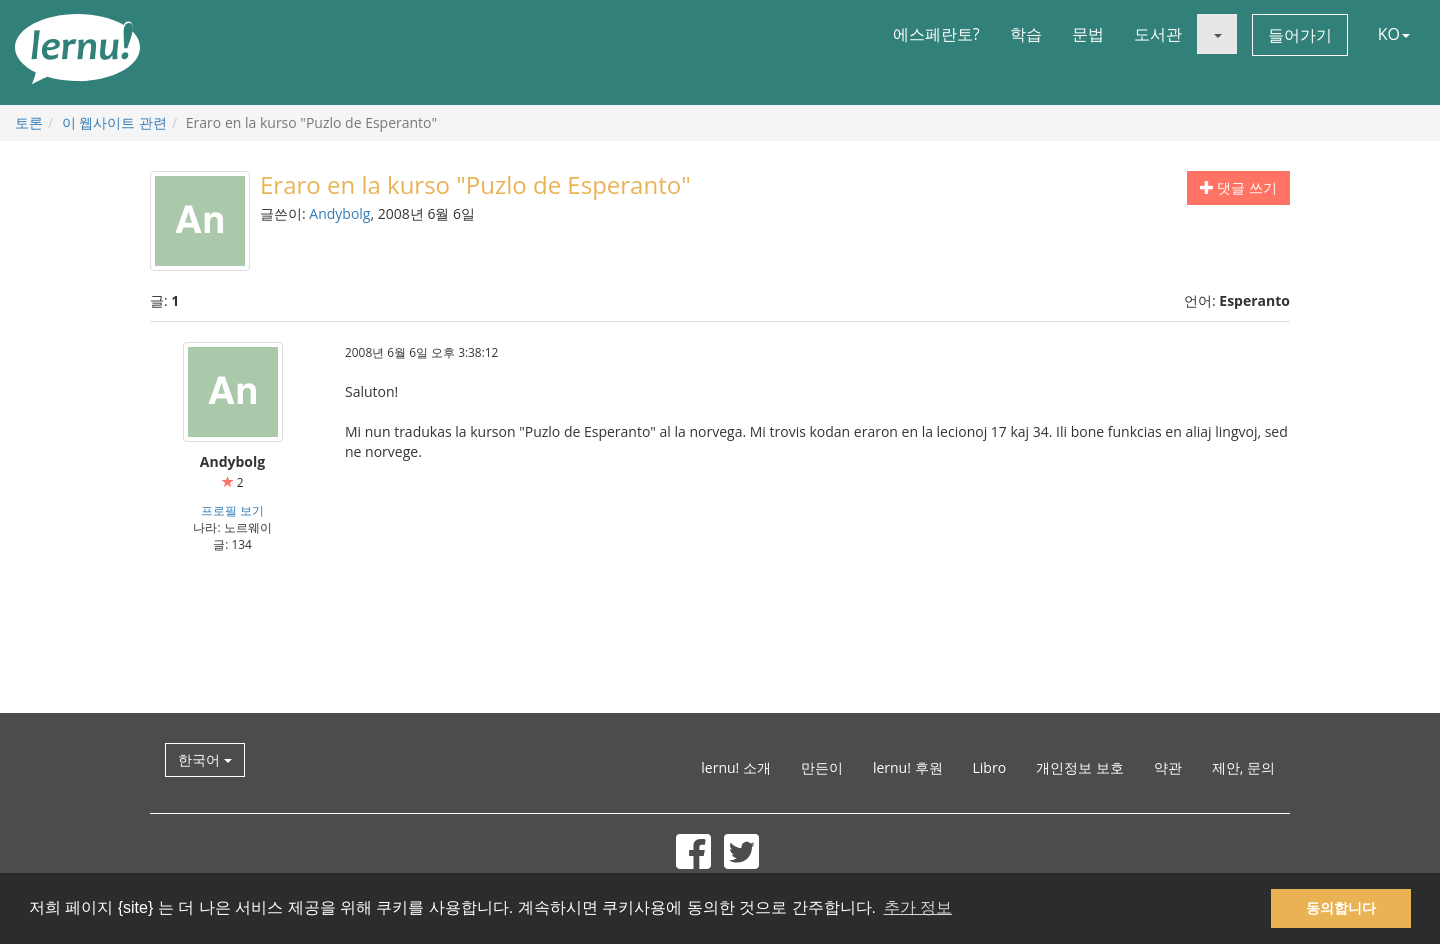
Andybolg (339, 213)
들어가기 (1300, 35)
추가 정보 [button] (918, 907)
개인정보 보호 (1080, 767)
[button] (1217, 34)
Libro (990, 767)
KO (1394, 34)
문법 (1088, 34)
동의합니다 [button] (1341, 908)
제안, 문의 (1243, 767)
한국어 (205, 759)
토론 (29, 122)
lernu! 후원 (908, 767)
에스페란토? (936, 34)
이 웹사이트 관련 (114, 122)
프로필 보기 (232, 510)
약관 (1168, 767)
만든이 (822, 767)
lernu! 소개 (736, 767)
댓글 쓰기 (1238, 187)
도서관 (1158, 34)
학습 (1026, 34)
